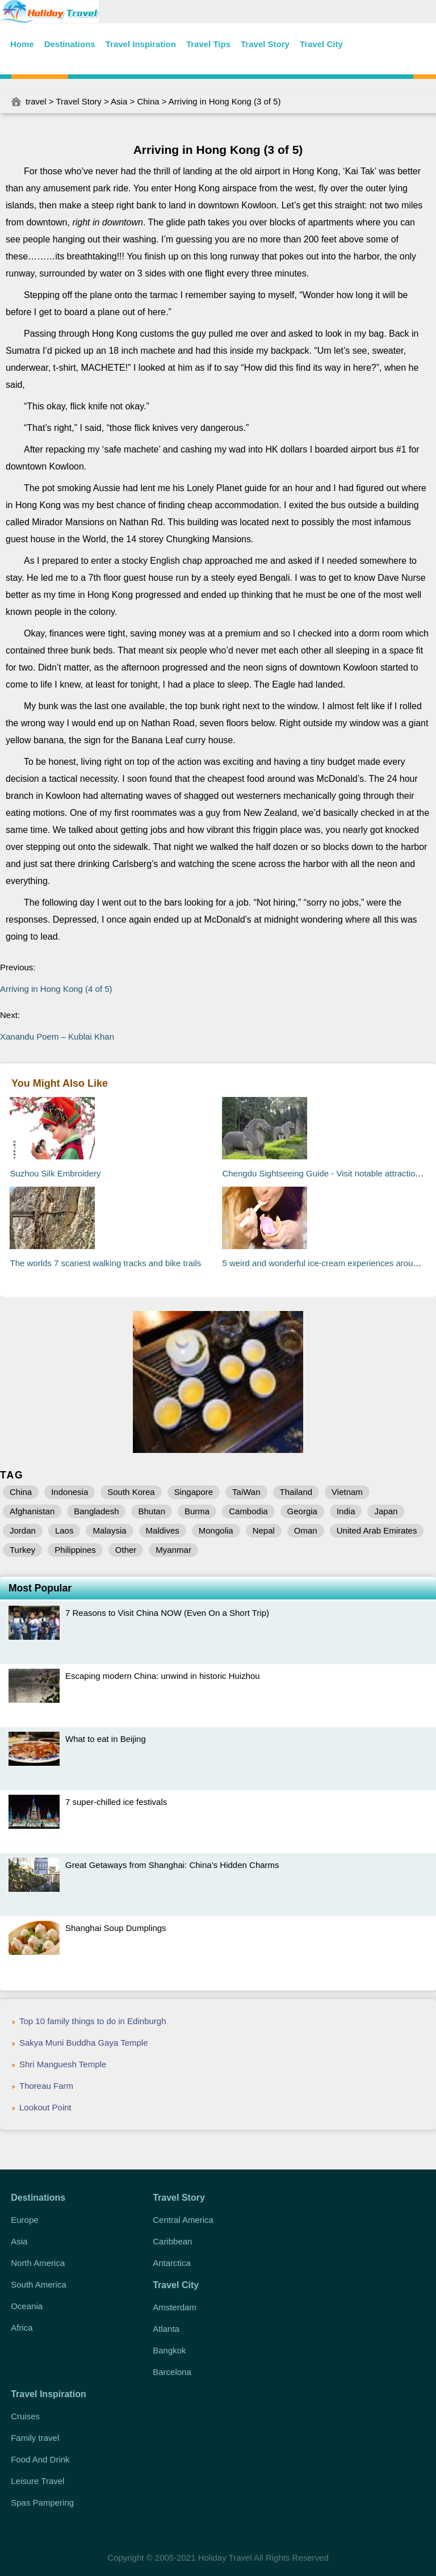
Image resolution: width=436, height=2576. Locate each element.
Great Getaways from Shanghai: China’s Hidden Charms (172, 1865)
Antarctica (172, 2263)
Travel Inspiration (141, 44)
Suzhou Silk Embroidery (55, 1173)
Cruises (25, 2416)
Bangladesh (96, 1511)
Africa (21, 2327)
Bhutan (151, 1511)
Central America (183, 2220)
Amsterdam (174, 2307)
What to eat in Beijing (105, 1739)
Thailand (296, 1492)
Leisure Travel (37, 2481)
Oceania (27, 2306)
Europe (24, 2220)
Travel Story (265, 44)
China (148, 101)
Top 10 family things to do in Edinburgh (92, 2021)
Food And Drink (40, 2459)
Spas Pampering (42, 2502)
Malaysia (109, 1530)
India (346, 1511)
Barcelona (172, 2372)
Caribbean (172, 2241)
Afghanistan (32, 1511)
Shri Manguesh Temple (62, 2064)
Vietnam (347, 1492)
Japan (385, 1511)
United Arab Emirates (377, 1530)
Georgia (302, 1511)
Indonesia (69, 1492)
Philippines (75, 1550)
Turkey (22, 1550)
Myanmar (173, 1550)
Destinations (69, 44)
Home (22, 44)
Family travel (35, 2438)
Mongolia (216, 1530)
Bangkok (169, 2350)
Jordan (23, 1530)
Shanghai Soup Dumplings (115, 1928)
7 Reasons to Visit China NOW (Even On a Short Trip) (167, 1613)
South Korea (130, 1492)
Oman (305, 1530)
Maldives (162, 1530)
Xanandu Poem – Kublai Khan (57, 1036)
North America (38, 2263)
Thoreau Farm (46, 2086)
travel (36, 101)
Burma (197, 1511)
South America (38, 2284)
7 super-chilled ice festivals (116, 1802)
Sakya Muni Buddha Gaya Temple (83, 2042)
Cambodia (248, 1511)
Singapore (193, 1492)
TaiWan (246, 1492)
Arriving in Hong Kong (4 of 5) (56, 989)
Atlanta (166, 2329)
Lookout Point (45, 2107)
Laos (64, 1530)
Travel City (321, 44)
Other (126, 1550)
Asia (119, 101)
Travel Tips (208, 44)
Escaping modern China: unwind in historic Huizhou (162, 1676)
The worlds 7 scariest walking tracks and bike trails (105, 1263)
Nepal (264, 1530)
